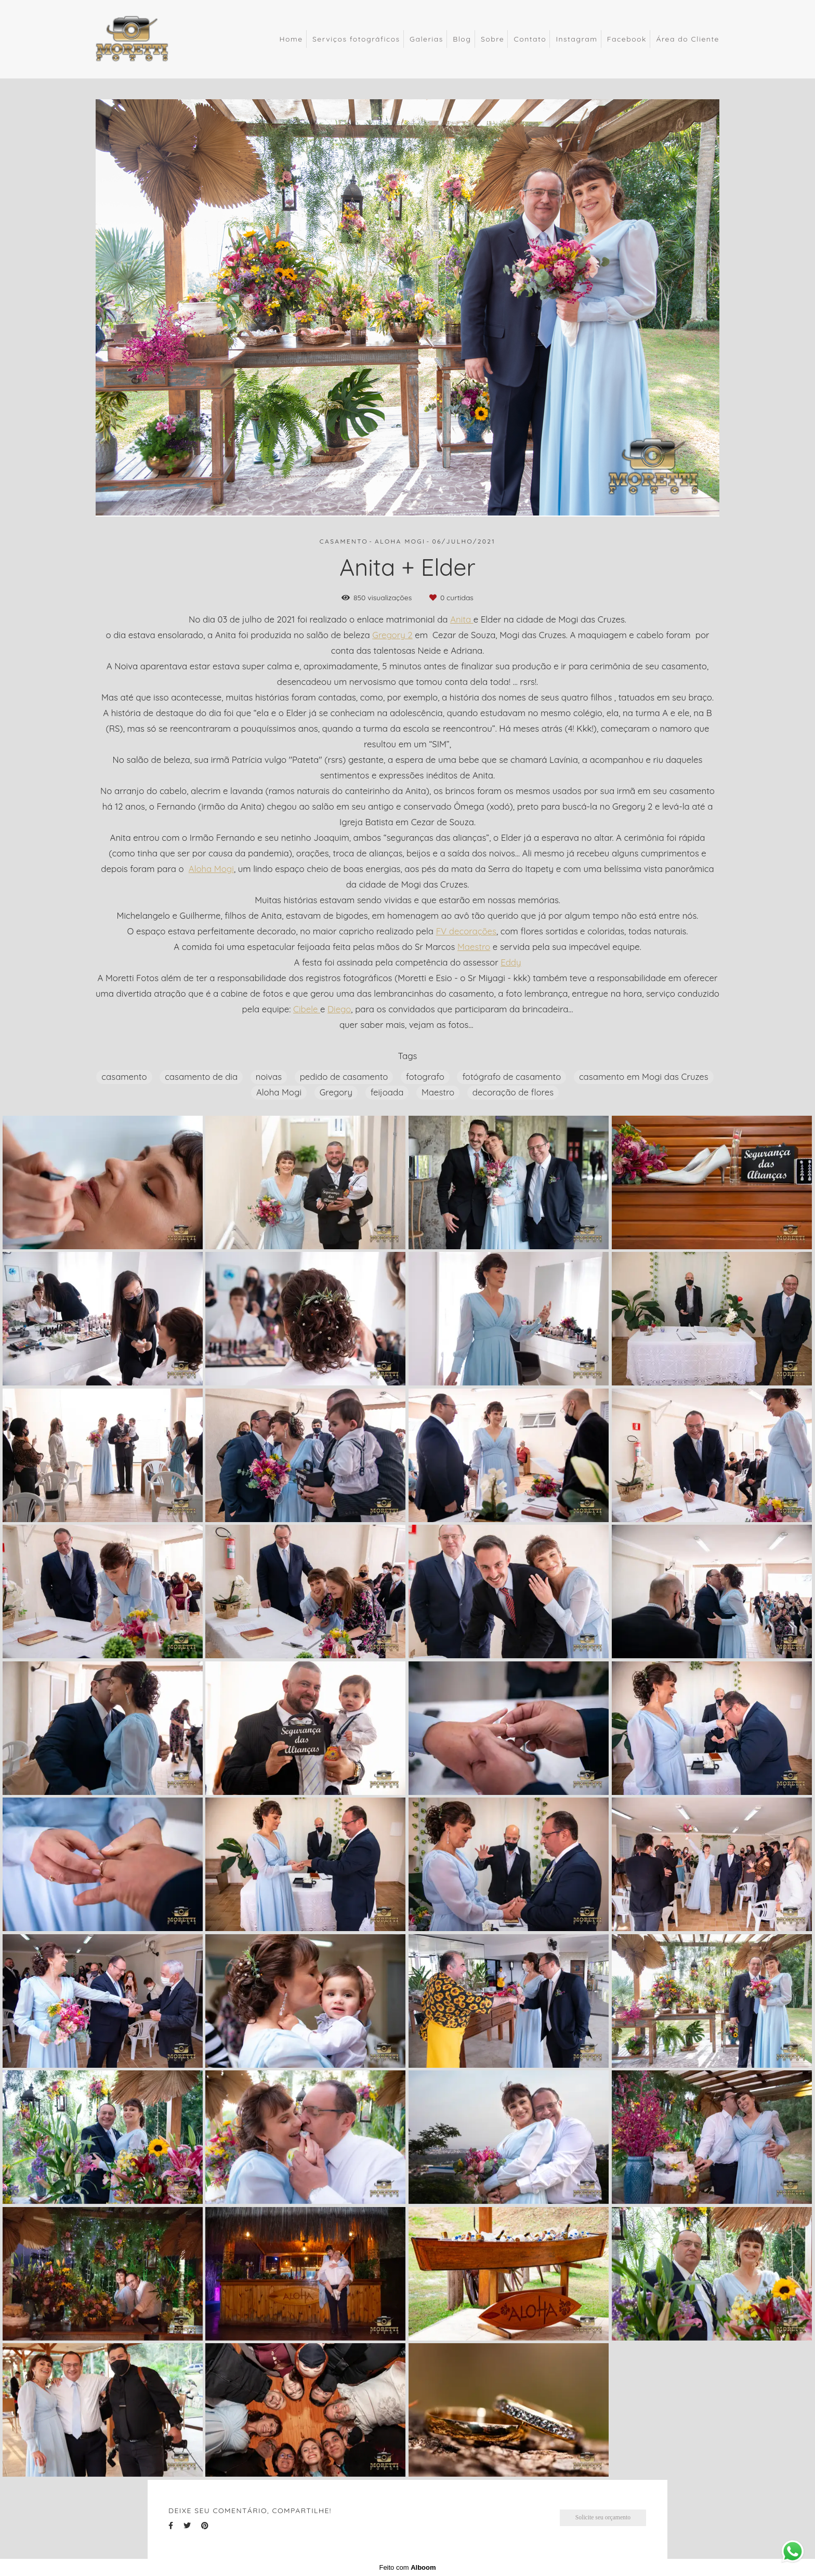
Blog (462, 39)
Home (291, 39)
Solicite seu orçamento (602, 2517)
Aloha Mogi (211, 869)
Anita (462, 619)
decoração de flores (513, 1092)
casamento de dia (201, 1076)
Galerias (426, 39)
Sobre (492, 39)
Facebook (627, 39)
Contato (530, 39)
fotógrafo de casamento (511, 1076)
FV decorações (466, 931)
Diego (339, 1009)
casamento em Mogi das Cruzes (643, 1076)
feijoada (387, 1092)
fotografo (425, 1076)
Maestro (473, 947)
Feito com (407, 2567)
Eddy (511, 962)
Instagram (576, 39)
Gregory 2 (392, 635)
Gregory (336, 1092)
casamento (124, 1076)
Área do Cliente (687, 39)
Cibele (306, 1009)
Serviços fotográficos (356, 39)
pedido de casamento (344, 1076)
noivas (269, 1076)
